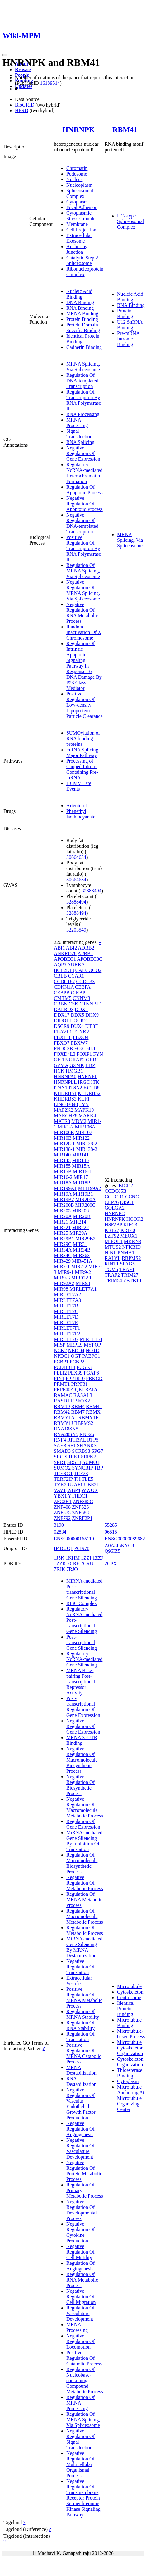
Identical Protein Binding (125, 2008)
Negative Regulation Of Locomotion (80, 2341)
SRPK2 (88, 1456)
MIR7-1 (62, 1266)
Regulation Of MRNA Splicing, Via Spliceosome (83, 571)
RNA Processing (82, 414)
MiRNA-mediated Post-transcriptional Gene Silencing (84, 1589)
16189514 (50, 83)
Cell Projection (81, 229)
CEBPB (62, 992)
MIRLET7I (91, 1339)
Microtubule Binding (129, 2022)
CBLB (60, 975)
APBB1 (85, 953)
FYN (98, 1054)
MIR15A (81, 1166)
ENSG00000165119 (74, 1538)
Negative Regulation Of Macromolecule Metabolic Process (84, 1807)
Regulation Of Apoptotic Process (84, 489)
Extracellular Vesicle (79, 1980)
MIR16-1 (82, 1171)
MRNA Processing (77, 422)
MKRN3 (132, 1241)
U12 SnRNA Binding (130, 324)
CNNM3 (81, 998)
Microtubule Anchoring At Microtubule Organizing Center (130, 2098)
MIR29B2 (85, 1238)
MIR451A (82, 1261)
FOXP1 (84, 1054)
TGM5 (111, 1269)
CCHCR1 (114, 1196)
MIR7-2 (79, 1266)
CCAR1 (76, 975)
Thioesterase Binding (129, 2073)
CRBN (61, 1003)
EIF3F (91, 1026)
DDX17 (62, 1015)
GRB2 (92, 1059)
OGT (76, 1356)
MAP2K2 (63, 1110)
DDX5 (77, 1015)
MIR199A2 (89, 1188)
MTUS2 (113, 1247)
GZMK (76, 1065)
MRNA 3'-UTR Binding (81, 1740)
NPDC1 (62, 1356)
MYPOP (92, 1344)
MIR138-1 (64, 1149)
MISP (59, 1344)
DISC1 (127, 1202)
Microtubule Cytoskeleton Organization (130, 2048)
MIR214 (77, 1221)
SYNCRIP (82, 1467)
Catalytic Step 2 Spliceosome (82, 260)
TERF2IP (63, 1479)
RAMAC (63, 1395)
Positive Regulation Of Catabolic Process (84, 2358)
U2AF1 (75, 1484)
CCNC (132, 1196)
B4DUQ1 (63, 1548)
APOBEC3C (89, 959)
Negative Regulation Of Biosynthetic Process (80, 1785)
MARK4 (87, 1115)
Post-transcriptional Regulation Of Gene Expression (83, 1707)
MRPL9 (75, 1344)
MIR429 (62, 1261)
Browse (23, 69)
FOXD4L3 (64, 1054)
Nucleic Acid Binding (79, 294)
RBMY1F (88, 1417)
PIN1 (59, 1378)
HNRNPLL (65, 1082)
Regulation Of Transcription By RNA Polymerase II (83, 400)
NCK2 (60, 1350)
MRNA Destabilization (81, 2070)
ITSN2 (75, 1087)
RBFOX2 (80, 1400)
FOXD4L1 (85, 1048)
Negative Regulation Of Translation (80, 1966)
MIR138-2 (86, 1149)
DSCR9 (61, 1026)
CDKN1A (64, 987)
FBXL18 (63, 1037)
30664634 (76, 857)
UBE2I (91, 1484)
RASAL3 (82, 1395)
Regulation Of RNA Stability (80, 2025)
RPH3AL (76, 1440)
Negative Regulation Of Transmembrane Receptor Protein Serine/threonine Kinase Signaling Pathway (83, 2497)
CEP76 (112, 1202)
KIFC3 (130, 1224)
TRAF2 (112, 1275)
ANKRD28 (65, 953)
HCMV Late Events (78, 786)
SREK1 (72, 1456)
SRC (58, 1456)
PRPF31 (79, 1384)
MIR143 (62, 1160)
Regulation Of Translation (80, 2036)
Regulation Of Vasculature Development (80, 2313)
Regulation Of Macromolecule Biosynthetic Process (81, 1863)
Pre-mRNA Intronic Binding (128, 339)
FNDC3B (63, 1048)
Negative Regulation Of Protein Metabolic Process (84, 2171)
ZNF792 (62, 1518)
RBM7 (78, 1412)
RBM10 (62, 1406)
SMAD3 (62, 1451)
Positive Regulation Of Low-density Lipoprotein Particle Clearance (84, 705)
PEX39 (75, 1372)
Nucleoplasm (79, 185)
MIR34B (82, 1249)
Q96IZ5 (112, 1551)
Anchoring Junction (76, 249)
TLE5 (87, 1479)
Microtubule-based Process (131, 2033)
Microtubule (129, 1986)
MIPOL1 (114, 1241)
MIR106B (64, 1132)
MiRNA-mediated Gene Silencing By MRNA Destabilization (84, 1947)
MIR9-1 (66, 1272)
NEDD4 (76, 1350)
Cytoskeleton (130, 1992)
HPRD (21, 110)
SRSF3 (74, 1462)
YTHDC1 (77, 1495)
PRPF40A (64, 1389)
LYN (84, 1104)
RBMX (93, 1412)
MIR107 (83, 1132)
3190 (59, 1525)
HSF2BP (113, 1224)
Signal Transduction (79, 433)
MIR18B (82, 1182)
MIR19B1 (83, 1194)
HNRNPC (115, 1213)
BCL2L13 (64, 970)
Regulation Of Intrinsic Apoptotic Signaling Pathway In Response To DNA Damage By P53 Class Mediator (84, 666)
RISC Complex (81, 1603)
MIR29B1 (64, 1238)
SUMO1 (90, 1462)
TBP (98, 1467)
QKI (79, 1389)
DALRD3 (63, 1009)
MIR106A (85, 1126)
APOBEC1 (65, 959)
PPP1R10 (75, 1378)
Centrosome (129, 1997)
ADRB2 (86, 948)
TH (77, 1479)
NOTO (92, 1350)
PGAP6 (91, 1372)
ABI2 (71, 948)
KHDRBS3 (65, 1098)
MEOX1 (128, 1235)
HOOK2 (134, 1219)
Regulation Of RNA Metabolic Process (82, 2280)
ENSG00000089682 (125, 1538)
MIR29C (63, 1244)
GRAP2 (77, 1059)
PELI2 (60, 1372)
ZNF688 (80, 1512)
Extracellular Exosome (79, 238)
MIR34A (63, 1249)
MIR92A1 (81, 1277)
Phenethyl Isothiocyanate (80, 814)
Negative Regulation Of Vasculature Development (80, 2148)
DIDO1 (61, 1020)
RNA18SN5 (66, 1428)
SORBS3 (81, 1451)
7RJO (72, 1569)
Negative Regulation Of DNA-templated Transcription (82, 523)
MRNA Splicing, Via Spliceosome (83, 366)
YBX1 (60, 1495)
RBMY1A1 (65, 1417)
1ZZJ (97, 1558)
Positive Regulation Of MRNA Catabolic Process (83, 2053)
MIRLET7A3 (67, 1300)
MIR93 (83, 1283)
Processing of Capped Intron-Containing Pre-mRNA (82, 769)
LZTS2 (112, 1235)
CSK (73, 1003)
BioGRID (24, 104)
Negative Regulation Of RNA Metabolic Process (82, 613)
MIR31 (80, 1244)
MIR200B (64, 1205)
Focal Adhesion (81, 207)
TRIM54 (113, 1280)
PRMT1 (62, 1384)
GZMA (61, 1065)
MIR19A (63, 1194)
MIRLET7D (66, 1317)
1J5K (59, 1558)
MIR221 (62, 1227)
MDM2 (78, 1121)
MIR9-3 (62, 1277)
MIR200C (85, 1205)
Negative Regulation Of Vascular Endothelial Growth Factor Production (81, 2103)
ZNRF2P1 (82, 1518)
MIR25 (61, 1233)
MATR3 (62, 1121)
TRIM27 (130, 1275)
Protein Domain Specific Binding (83, 327)
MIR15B (63, 1171)
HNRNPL (87, 1076)
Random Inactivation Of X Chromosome (83, 632)
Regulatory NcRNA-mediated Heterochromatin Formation (84, 473)
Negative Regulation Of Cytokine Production (80, 2232)
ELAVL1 (63, 1031)
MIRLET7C (66, 1311)
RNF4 (60, 1440)
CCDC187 (64, 981)
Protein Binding (82, 319)
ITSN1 (61, 1087)
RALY (91, 1389)
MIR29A (78, 1233)
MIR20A (63, 1216)
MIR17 (80, 1177)
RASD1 (62, 1400)
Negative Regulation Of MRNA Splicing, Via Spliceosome (83, 590)
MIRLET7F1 (67, 1328)
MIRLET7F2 (67, 1333)
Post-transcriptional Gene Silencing (81, 1642)
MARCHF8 (66, 1115)
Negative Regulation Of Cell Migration (81, 2296)
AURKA (76, 964)
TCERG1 (63, 1473)
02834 (60, 1531)
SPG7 (97, 1451)
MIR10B (63, 1138)
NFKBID (131, 1247)
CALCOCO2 (88, 970)
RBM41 (124, 129)
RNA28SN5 (66, 1434)
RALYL (112, 1258)
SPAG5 (127, 1263)
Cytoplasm (77, 201)
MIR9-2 (83, 1272)
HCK (59, 1071)
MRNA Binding (82, 313)
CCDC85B (115, 1191)
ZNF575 (62, 1512)
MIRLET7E (66, 1322)
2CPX (111, 1563)
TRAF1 (126, 1269)
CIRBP (78, 992)
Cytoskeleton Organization (130, 2061)
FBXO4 (81, 1037)
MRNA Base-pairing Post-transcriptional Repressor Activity (80, 1681)
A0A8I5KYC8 (119, 1545)
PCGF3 (84, 1367)
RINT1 (112, 1263)
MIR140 (62, 1154)
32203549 (76, 929)
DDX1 (81, 1009)
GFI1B (61, 1059)
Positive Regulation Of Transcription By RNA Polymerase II (83, 548)
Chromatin (76, 168)
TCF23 (81, 1473)
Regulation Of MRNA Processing (80, 2403)
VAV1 (60, 1490)
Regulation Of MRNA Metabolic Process (84, 1899)
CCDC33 (85, 981)
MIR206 (80, 1210)
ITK (95, 1082)
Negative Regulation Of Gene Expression (83, 453)
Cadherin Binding (84, 347)
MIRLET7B (66, 1305)
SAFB (60, 1445)
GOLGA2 (115, 1207)
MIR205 (62, 1210)
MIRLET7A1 (83, 1289)
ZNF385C (83, 1501)
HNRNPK (78, 129)
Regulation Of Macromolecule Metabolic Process (84, 1916)
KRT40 (127, 1230)
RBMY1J (63, 1423)
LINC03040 (66, 1104)
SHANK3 (87, 1445)
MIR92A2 (64, 1283)
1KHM (73, 1558)
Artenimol (76, 805)
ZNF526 (80, 1507)
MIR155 (62, 1166)
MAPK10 (84, 1110)
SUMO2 (62, 1467)
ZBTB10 (132, 1280)
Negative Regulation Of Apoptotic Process (84, 503)
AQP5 (60, 964)
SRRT (60, 1462)
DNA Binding (80, 302)
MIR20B (82, 1216)
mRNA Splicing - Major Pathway (83, 752)
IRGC (84, 1082)
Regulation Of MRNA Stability (82, 2014)
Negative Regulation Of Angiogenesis (80, 2129)
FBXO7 (62, 1043)
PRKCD (94, 1378)
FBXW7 (79, 1043)
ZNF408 (62, 1507)
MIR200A (85, 1199)
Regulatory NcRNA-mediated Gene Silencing (84, 1659)
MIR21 (61, 1221)
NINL (110, 1252)
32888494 (91, 890)
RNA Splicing (80, 442)
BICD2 (126, 1185)
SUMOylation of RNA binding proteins (83, 738)
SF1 (72, 1445)
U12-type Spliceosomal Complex (130, 221)
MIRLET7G (66, 1339)
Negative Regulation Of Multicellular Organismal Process (80, 2464)
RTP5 (92, 1440)
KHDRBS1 (65, 1093)
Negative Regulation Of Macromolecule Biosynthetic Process (81, 1760)
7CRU (87, 1563)
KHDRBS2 (89, 1093)
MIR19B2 (64, 1199)
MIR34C (63, 1255)
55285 (111, 1525)
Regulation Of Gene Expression (83, 1824)
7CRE (73, 1563)
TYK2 (60, 1484)
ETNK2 (81, 1031)
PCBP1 (61, 1361)
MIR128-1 (64, 1143)
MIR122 (81, 1138)
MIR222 (80, 1227)
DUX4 (77, 1026)
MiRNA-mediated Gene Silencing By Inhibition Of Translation (84, 1841)
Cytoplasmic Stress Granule (81, 215)
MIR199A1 (65, 1188)
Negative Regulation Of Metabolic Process (84, 1883)
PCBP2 (77, 1361)
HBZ (90, 1065)
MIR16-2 (63, 1177)
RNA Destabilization (81, 2081)
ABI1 (59, 948)
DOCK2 (78, 1020)
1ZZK (60, 1563)
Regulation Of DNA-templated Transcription (82, 380)
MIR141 (80, 1154)
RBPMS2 (83, 1423)
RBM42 (62, 1412)
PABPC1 (91, 1356)
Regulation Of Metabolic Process (84, 1930)
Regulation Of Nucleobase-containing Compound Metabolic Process (84, 2380)
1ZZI (86, 1558)
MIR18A (63, 1182)
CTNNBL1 (91, 1003)
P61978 (81, 1548)
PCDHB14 (64, 1367)
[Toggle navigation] (4, 55)
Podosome (76, 173)
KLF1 (84, 1098)
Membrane (77, 224)
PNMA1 (126, 1252)
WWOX (90, 1490)
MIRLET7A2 (67, 1294)
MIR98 (61, 1289)
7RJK (59, 1569)
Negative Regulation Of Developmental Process (81, 2210)
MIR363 (81, 1255)
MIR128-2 (86, 1143)
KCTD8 (91, 1087)
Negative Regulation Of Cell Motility (80, 2252)
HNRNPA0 (65, 1076)
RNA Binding (80, 308)
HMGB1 (74, 1071)
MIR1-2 (66, 1126)
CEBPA (82, 987)
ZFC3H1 (63, 1501)
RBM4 (78, 1406)
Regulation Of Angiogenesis (80, 2265)
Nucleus (74, 179)
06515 (111, 1531)
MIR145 (80, 1160)
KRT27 (112, 1230)
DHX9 (92, 1015)
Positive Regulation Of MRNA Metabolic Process (84, 1997)
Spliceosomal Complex (79, 193)
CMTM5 (63, 998)
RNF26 (86, 1434)
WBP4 (73, 1490)
